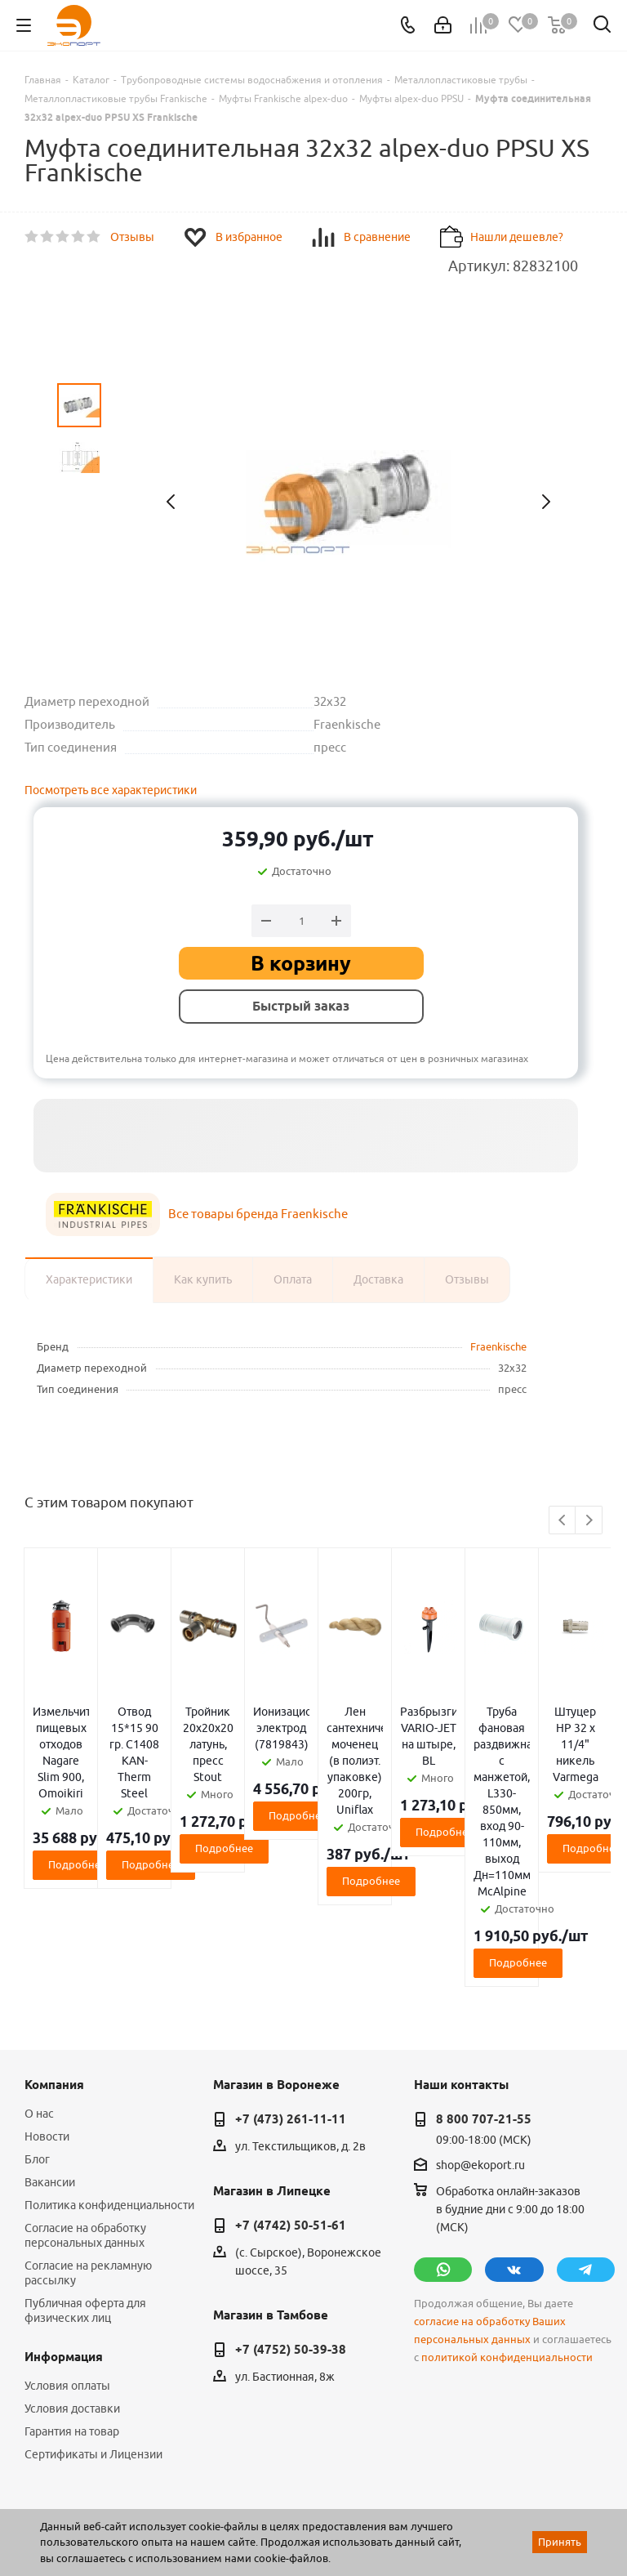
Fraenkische (498, 1346)
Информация (63, 2226)
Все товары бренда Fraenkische (258, 1214)
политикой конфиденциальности (507, 2227)
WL (137, 2503)
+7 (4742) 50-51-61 (290, 2094)
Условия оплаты (67, 2254)
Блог (37, 2028)
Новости (46, 2005)
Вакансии (49, 2051)
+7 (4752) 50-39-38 (290, 2219)
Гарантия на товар (71, 2300)
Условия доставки (72, 2277)
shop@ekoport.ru (480, 2034)
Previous (562, 1521)
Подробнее (120, 1799)
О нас (39, 1982)
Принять (559, 2541)
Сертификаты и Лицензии (93, 2323)
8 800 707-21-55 (483, 1988)
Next (589, 1521)
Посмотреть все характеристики (110, 790)
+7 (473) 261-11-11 (290, 1988)
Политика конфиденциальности (109, 2074)
